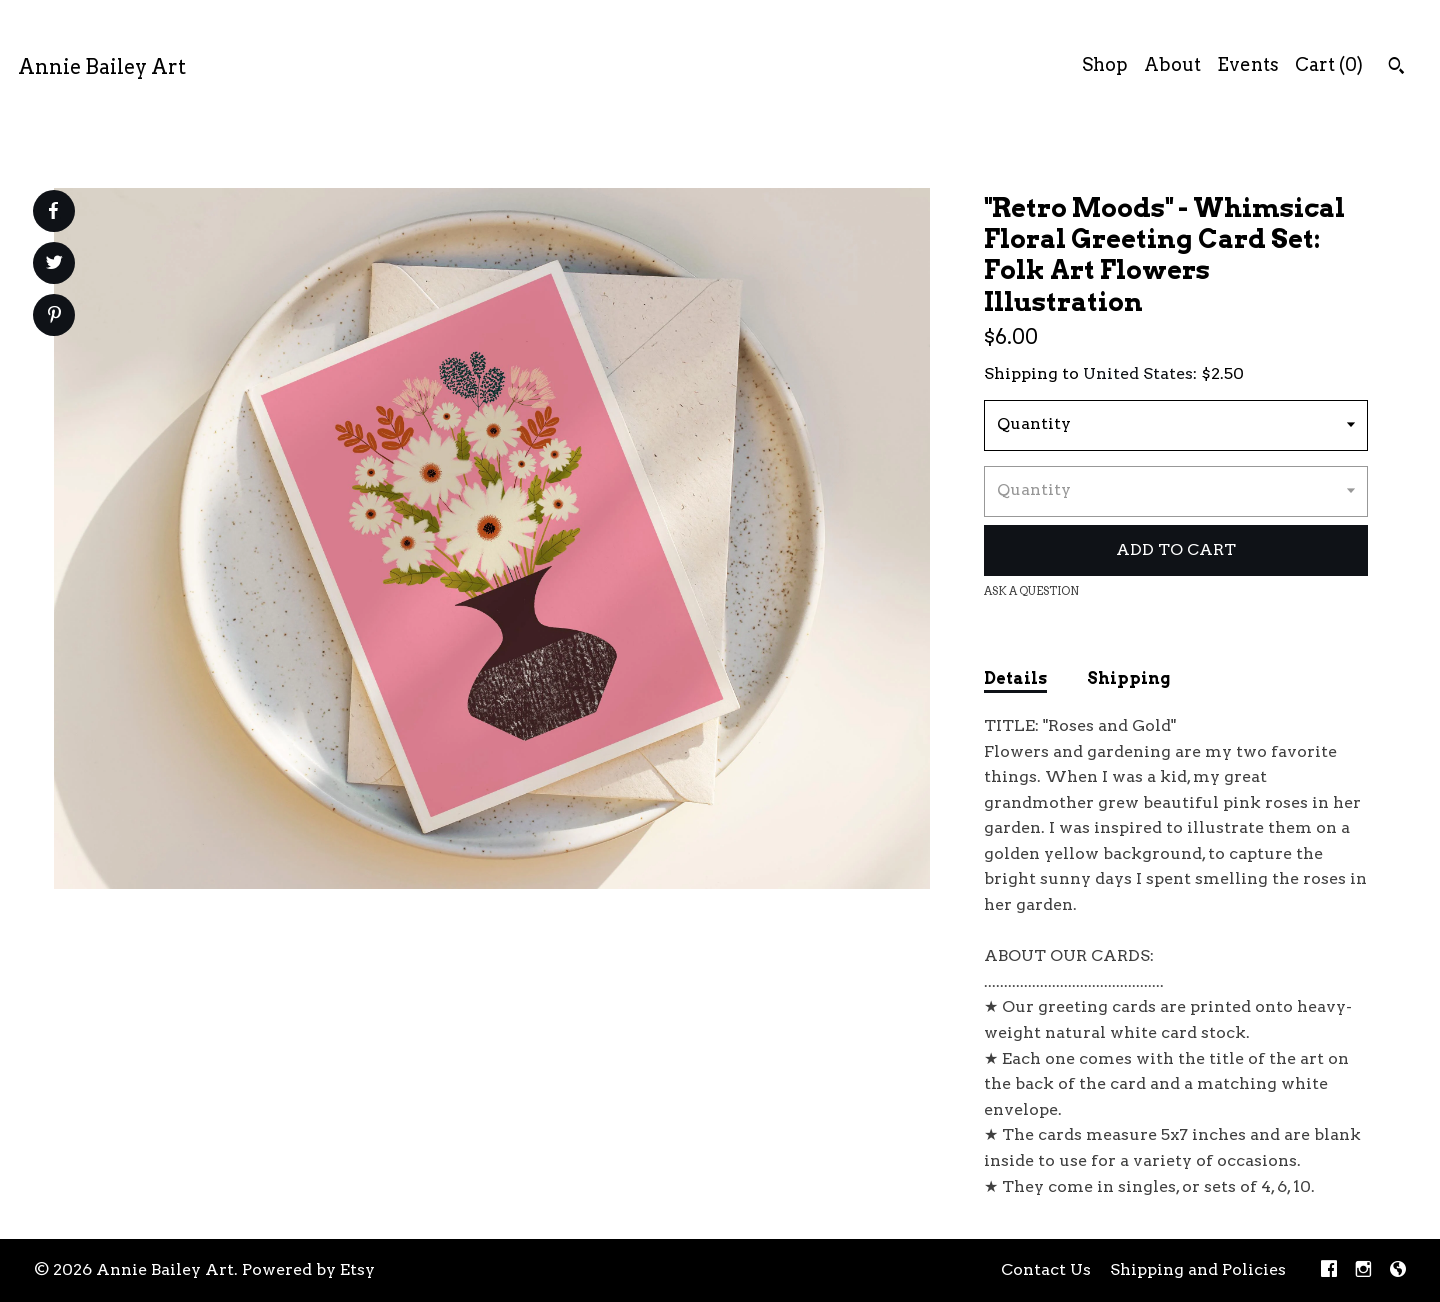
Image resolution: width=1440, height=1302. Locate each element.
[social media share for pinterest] (54, 317)
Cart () (1329, 64)
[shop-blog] (1398, 1270)
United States (1138, 373)
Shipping (1128, 678)
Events (1248, 64)
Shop (1105, 64)
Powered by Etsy (308, 1269)
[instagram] (1363, 1270)
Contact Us (1046, 1269)
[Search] (1396, 68)
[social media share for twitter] (54, 265)
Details (1015, 678)
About (1172, 64)
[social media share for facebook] (53, 211)
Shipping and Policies (1198, 1269)
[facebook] (1329, 1270)
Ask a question (1031, 591)
